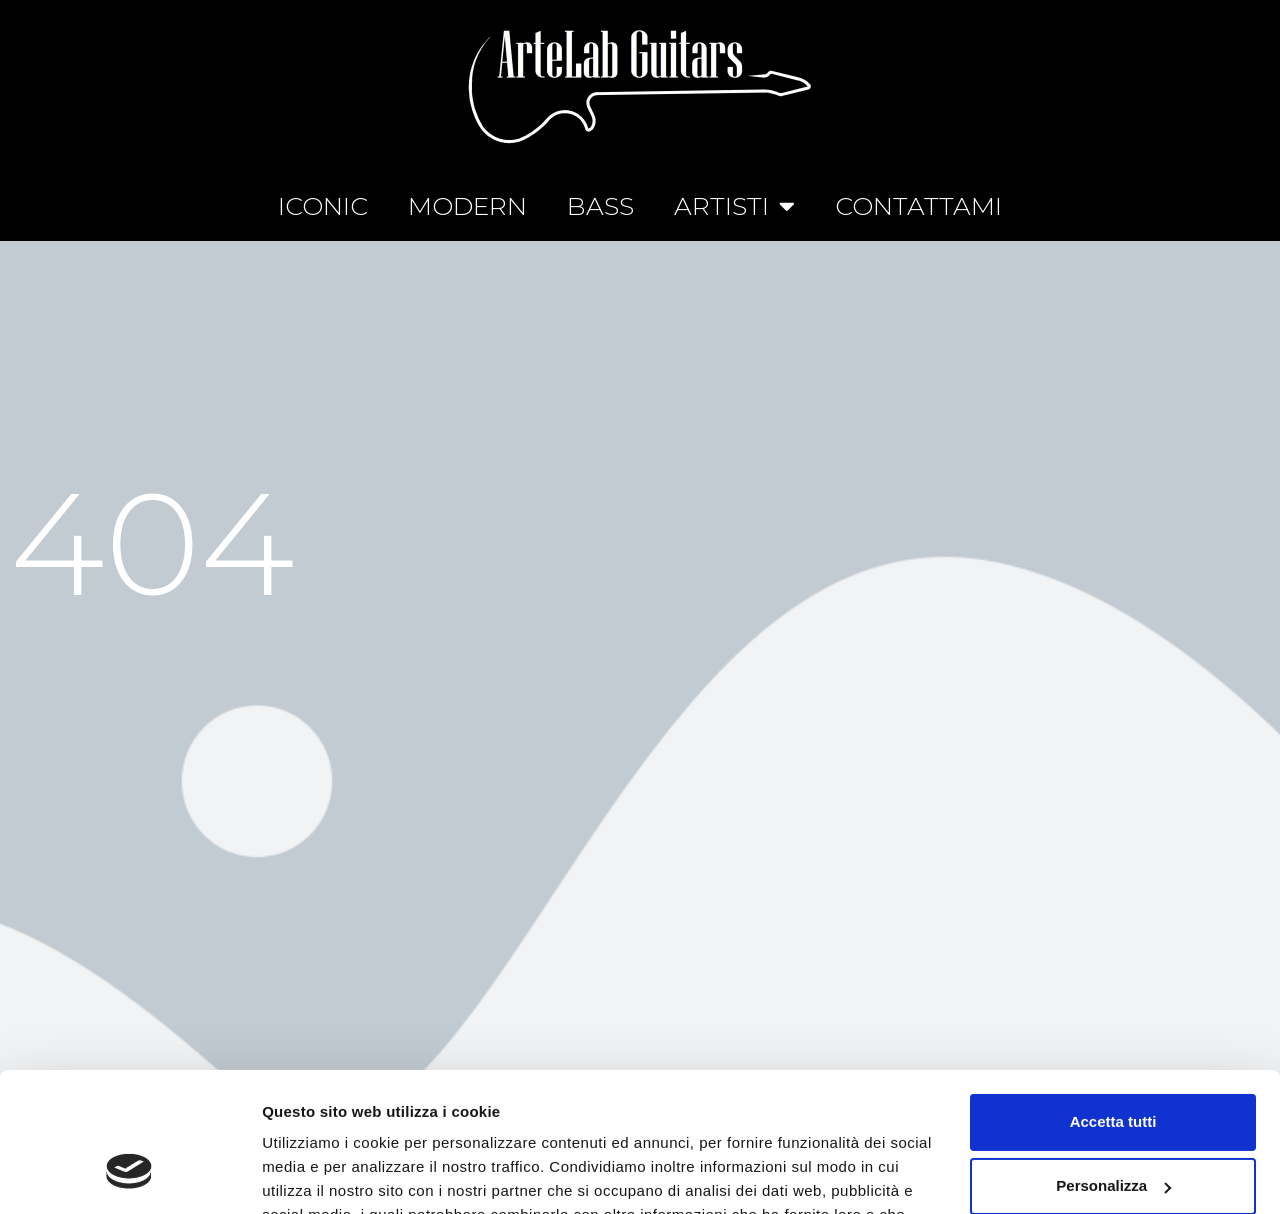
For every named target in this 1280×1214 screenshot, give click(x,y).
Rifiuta (1113, 1130)
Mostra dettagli (316, 1174)
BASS (600, 206)
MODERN (467, 206)
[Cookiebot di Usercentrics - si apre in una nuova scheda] (129, 1175)
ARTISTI (734, 205)
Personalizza (1113, 1066)
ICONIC (323, 206)
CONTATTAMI (918, 206)
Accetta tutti (1113, 1002)
